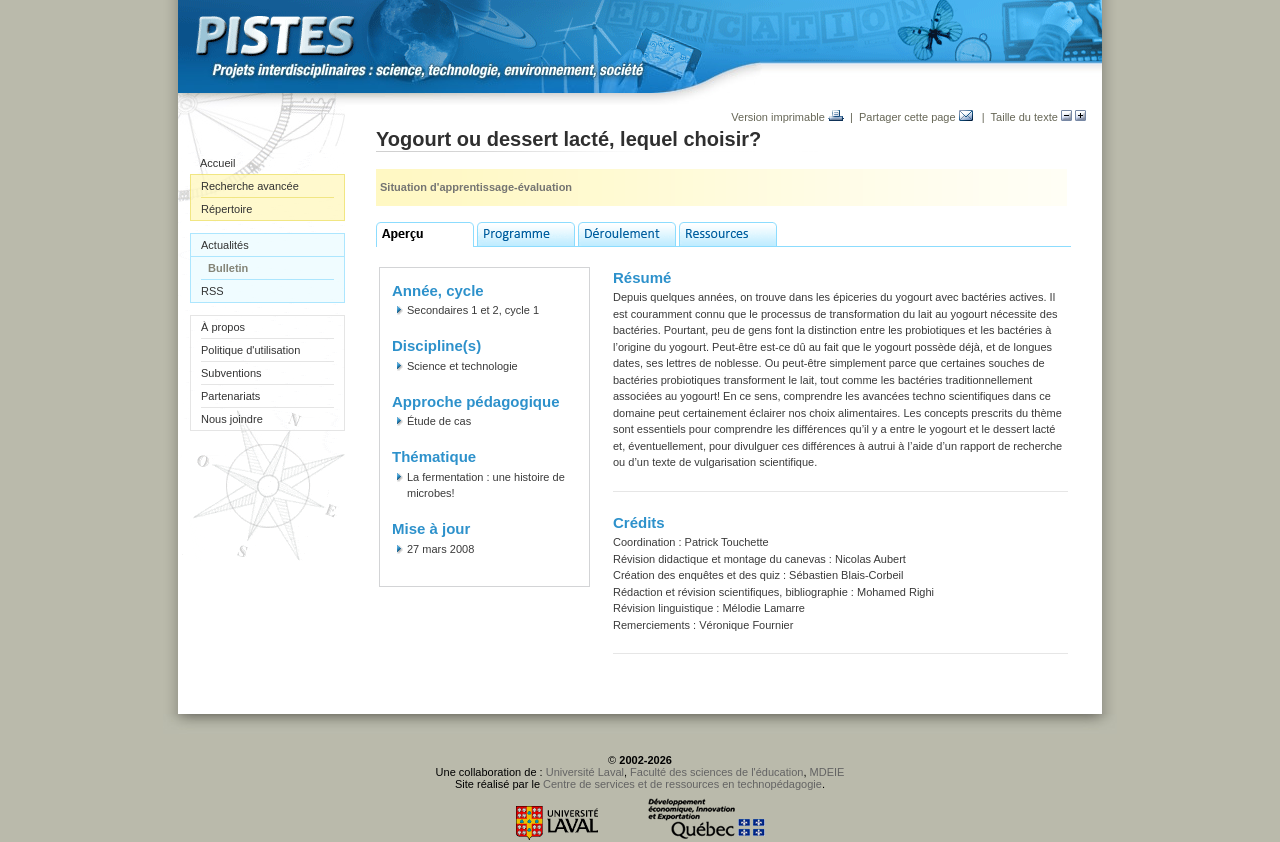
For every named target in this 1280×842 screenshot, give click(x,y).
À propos (223, 327)
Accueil (217, 163)
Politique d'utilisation (250, 350)
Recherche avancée (250, 186)
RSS (212, 291)
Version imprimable (787, 117)
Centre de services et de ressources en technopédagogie (682, 784)
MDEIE (827, 772)
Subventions (231, 373)
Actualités (225, 245)
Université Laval (585, 772)
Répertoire (226, 209)
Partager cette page (916, 117)
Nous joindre (232, 419)
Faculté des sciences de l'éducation (716, 772)
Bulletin (228, 268)
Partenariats (230, 396)
